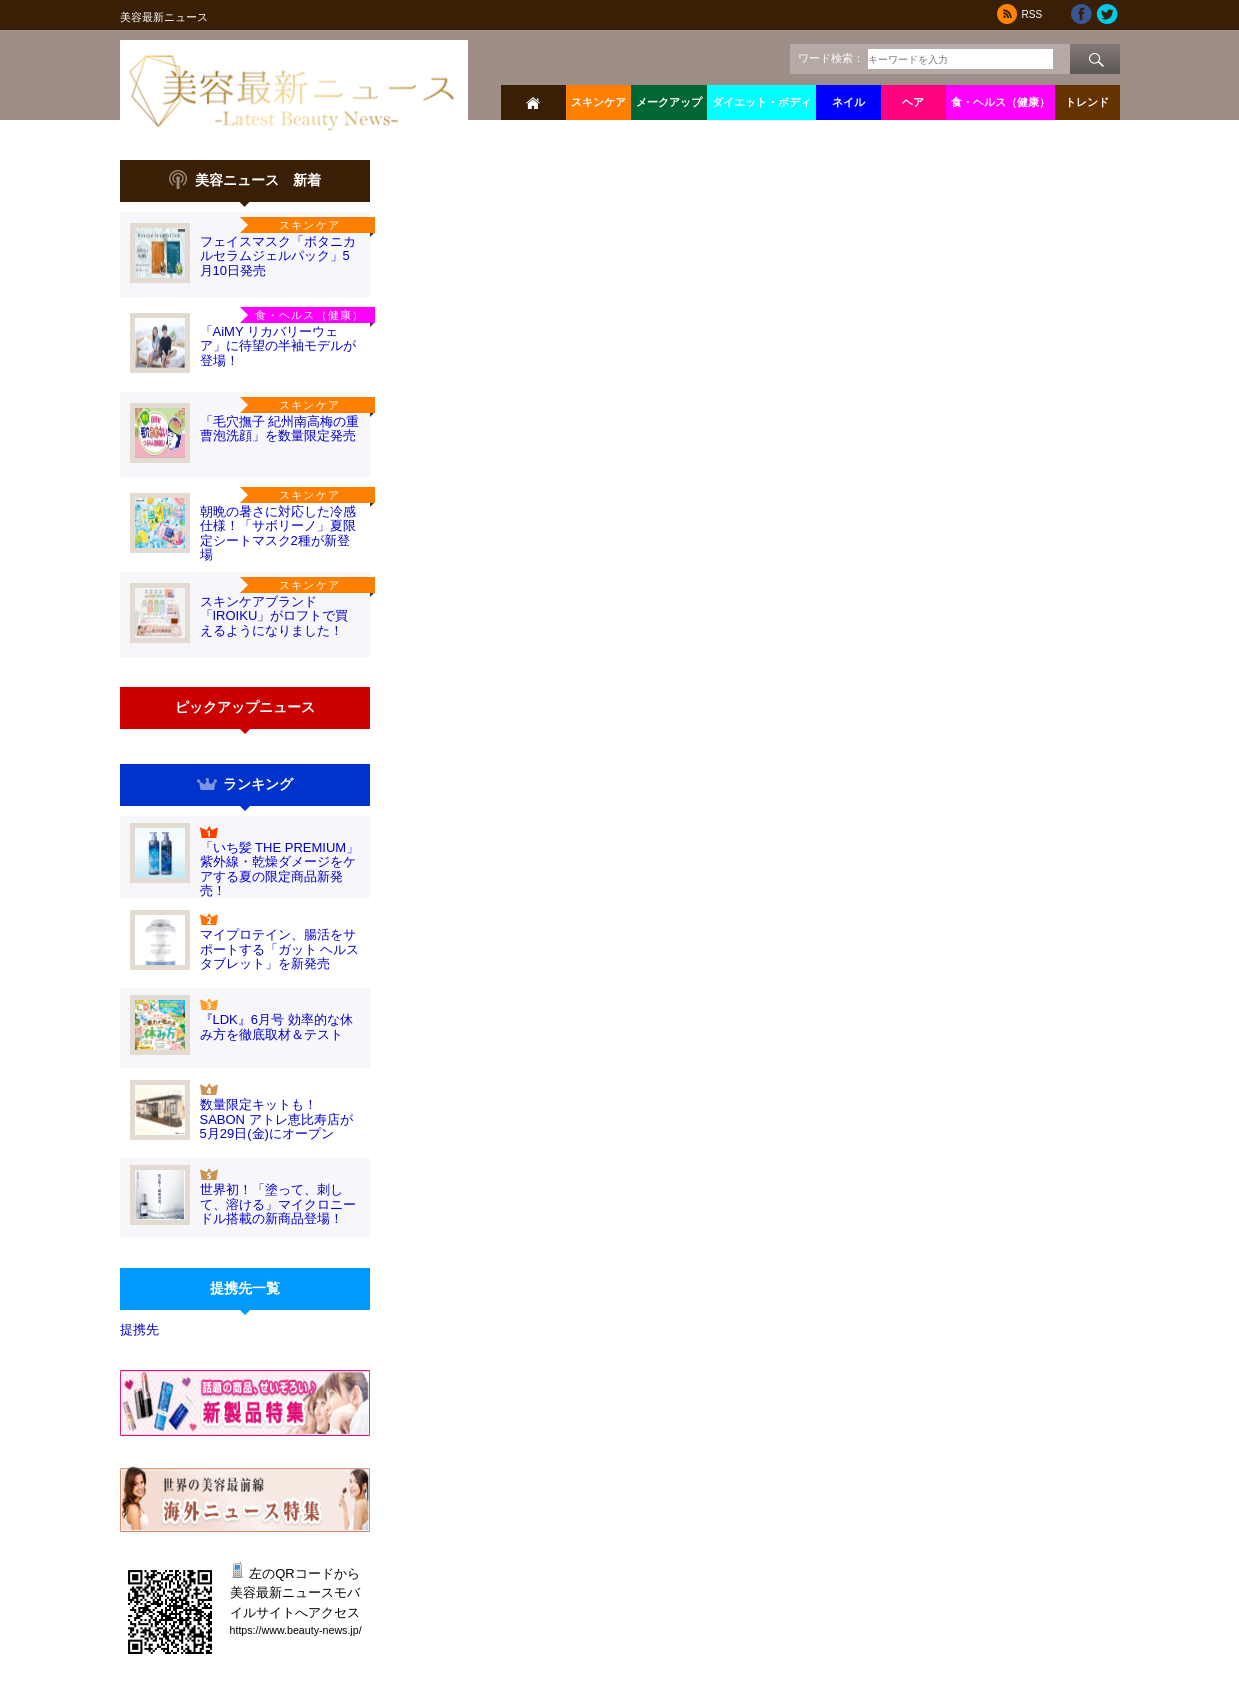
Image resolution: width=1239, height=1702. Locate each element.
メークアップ (669, 102)
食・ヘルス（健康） (1000, 102)
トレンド (1087, 102)
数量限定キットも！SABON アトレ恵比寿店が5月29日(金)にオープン (276, 1119)
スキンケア (598, 102)
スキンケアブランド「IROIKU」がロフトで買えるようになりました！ (274, 616)
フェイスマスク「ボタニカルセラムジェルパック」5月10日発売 (278, 256)
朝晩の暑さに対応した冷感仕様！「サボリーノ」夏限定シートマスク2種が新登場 (278, 533)
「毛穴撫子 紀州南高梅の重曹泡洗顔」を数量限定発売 (280, 428)
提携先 (139, 1329)
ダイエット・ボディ (761, 102)
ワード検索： (831, 58)
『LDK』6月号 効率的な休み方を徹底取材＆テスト (276, 1026)
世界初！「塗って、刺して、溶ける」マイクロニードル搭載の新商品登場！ (278, 1204)
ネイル (848, 102)
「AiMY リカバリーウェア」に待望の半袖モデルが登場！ (278, 346)
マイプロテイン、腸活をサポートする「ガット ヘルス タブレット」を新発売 (280, 949)
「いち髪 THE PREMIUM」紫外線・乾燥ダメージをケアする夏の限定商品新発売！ (280, 869)
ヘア (913, 102)
